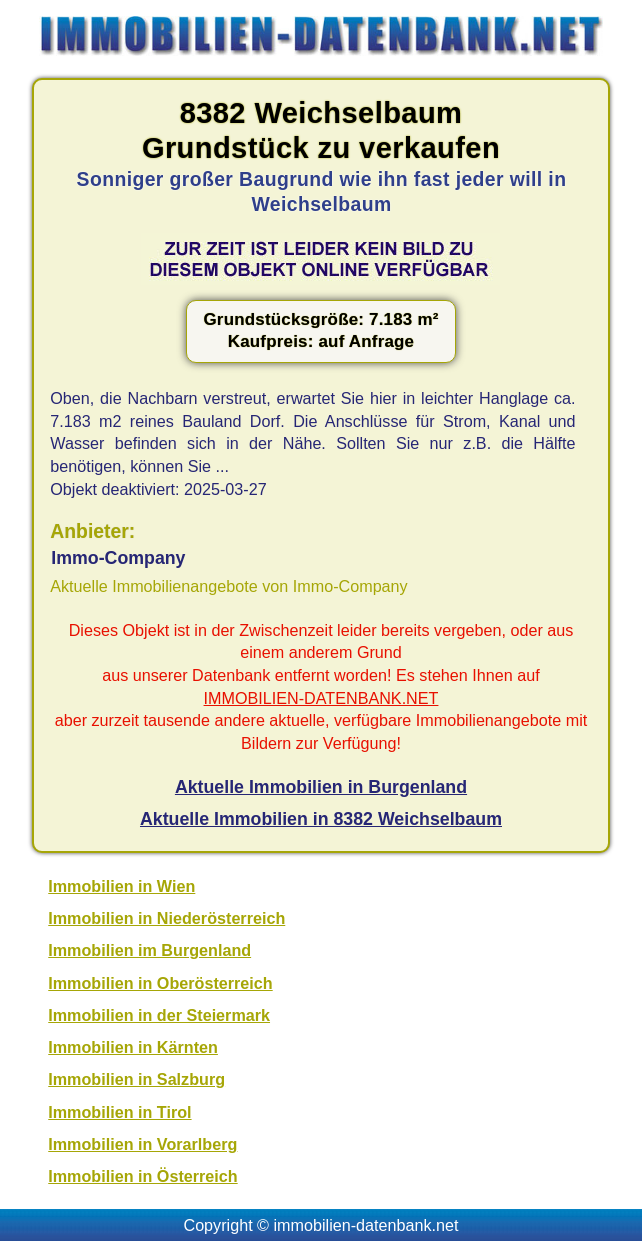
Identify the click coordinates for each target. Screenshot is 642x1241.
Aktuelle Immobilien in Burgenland (321, 787)
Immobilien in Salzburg (136, 1079)
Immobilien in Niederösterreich (166, 918)
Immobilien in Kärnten (133, 1047)
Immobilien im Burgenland (149, 950)
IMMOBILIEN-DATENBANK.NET (321, 698)
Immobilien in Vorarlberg (142, 1144)
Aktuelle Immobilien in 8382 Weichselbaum (321, 819)
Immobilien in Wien (121, 886)
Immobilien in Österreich (142, 1176)
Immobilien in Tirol (119, 1112)
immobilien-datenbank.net (366, 1225)
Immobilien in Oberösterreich (160, 983)
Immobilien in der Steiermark (159, 1015)
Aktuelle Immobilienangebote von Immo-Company (228, 586)
